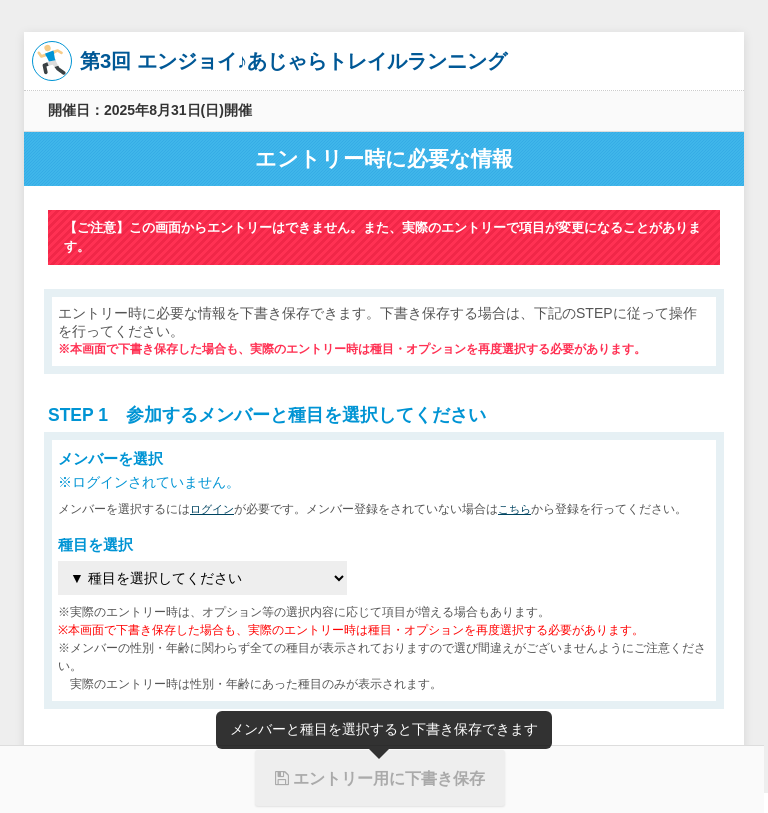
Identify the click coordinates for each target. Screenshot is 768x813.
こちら (520, 509)
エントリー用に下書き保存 (380, 778)
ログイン (214, 509)
